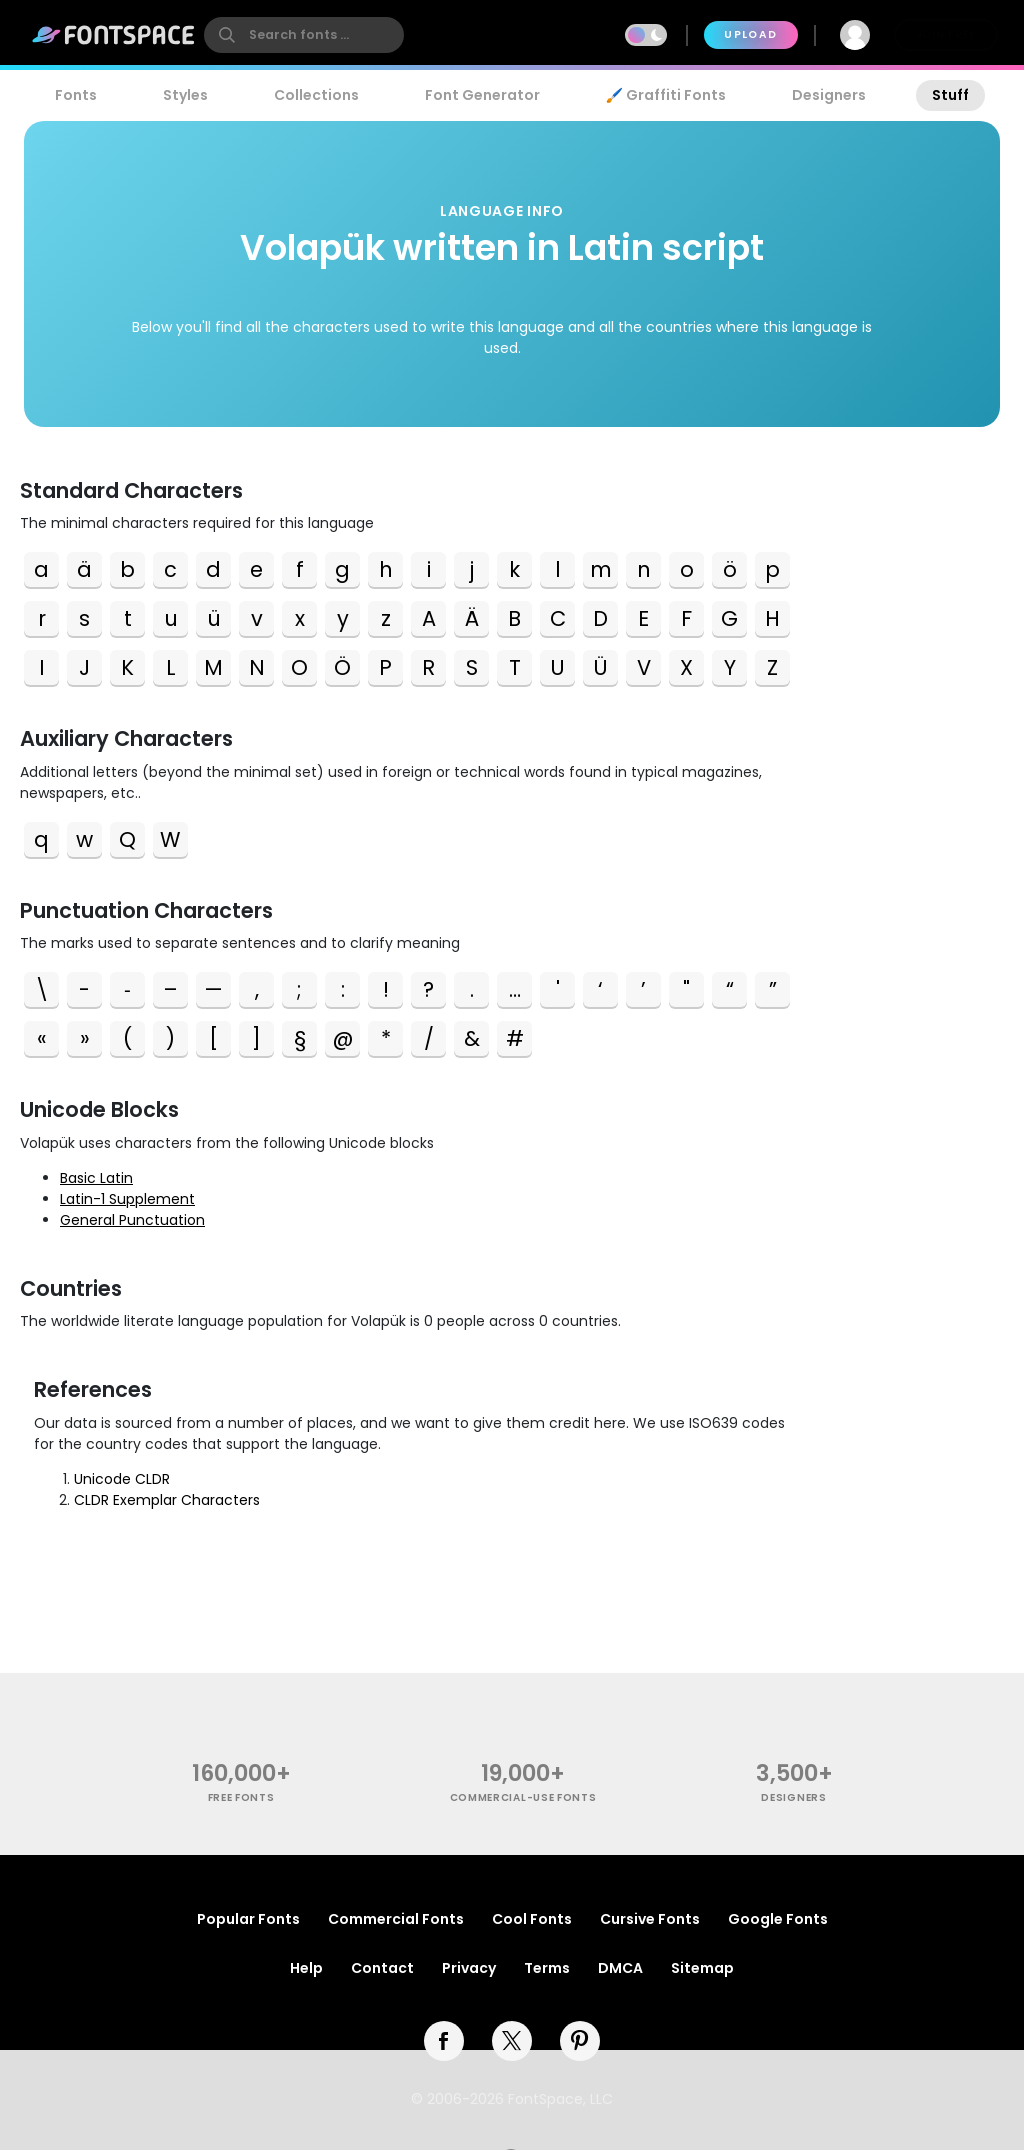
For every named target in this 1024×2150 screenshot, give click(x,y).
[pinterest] (580, 2041)
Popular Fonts (248, 1919)
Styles (185, 95)
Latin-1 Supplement (127, 1199)
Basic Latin (96, 1178)
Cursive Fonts (650, 1919)
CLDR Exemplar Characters (167, 1500)
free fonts (241, 1797)
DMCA (620, 1968)
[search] (304, 35)
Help (306, 1968)
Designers (829, 95)
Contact (382, 1968)
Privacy (469, 1968)
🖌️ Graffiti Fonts (666, 95)
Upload (750, 34)
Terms (547, 1968)
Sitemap (702, 1968)
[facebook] (444, 2041)
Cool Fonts (532, 1919)
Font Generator (482, 95)
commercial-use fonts (523, 1797)
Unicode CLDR (122, 1479)
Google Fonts (778, 1919)
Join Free (946, 34)
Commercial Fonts (396, 1919)
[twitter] (512, 2041)
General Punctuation (132, 1220)
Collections (316, 95)
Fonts (76, 95)
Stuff (950, 95)
